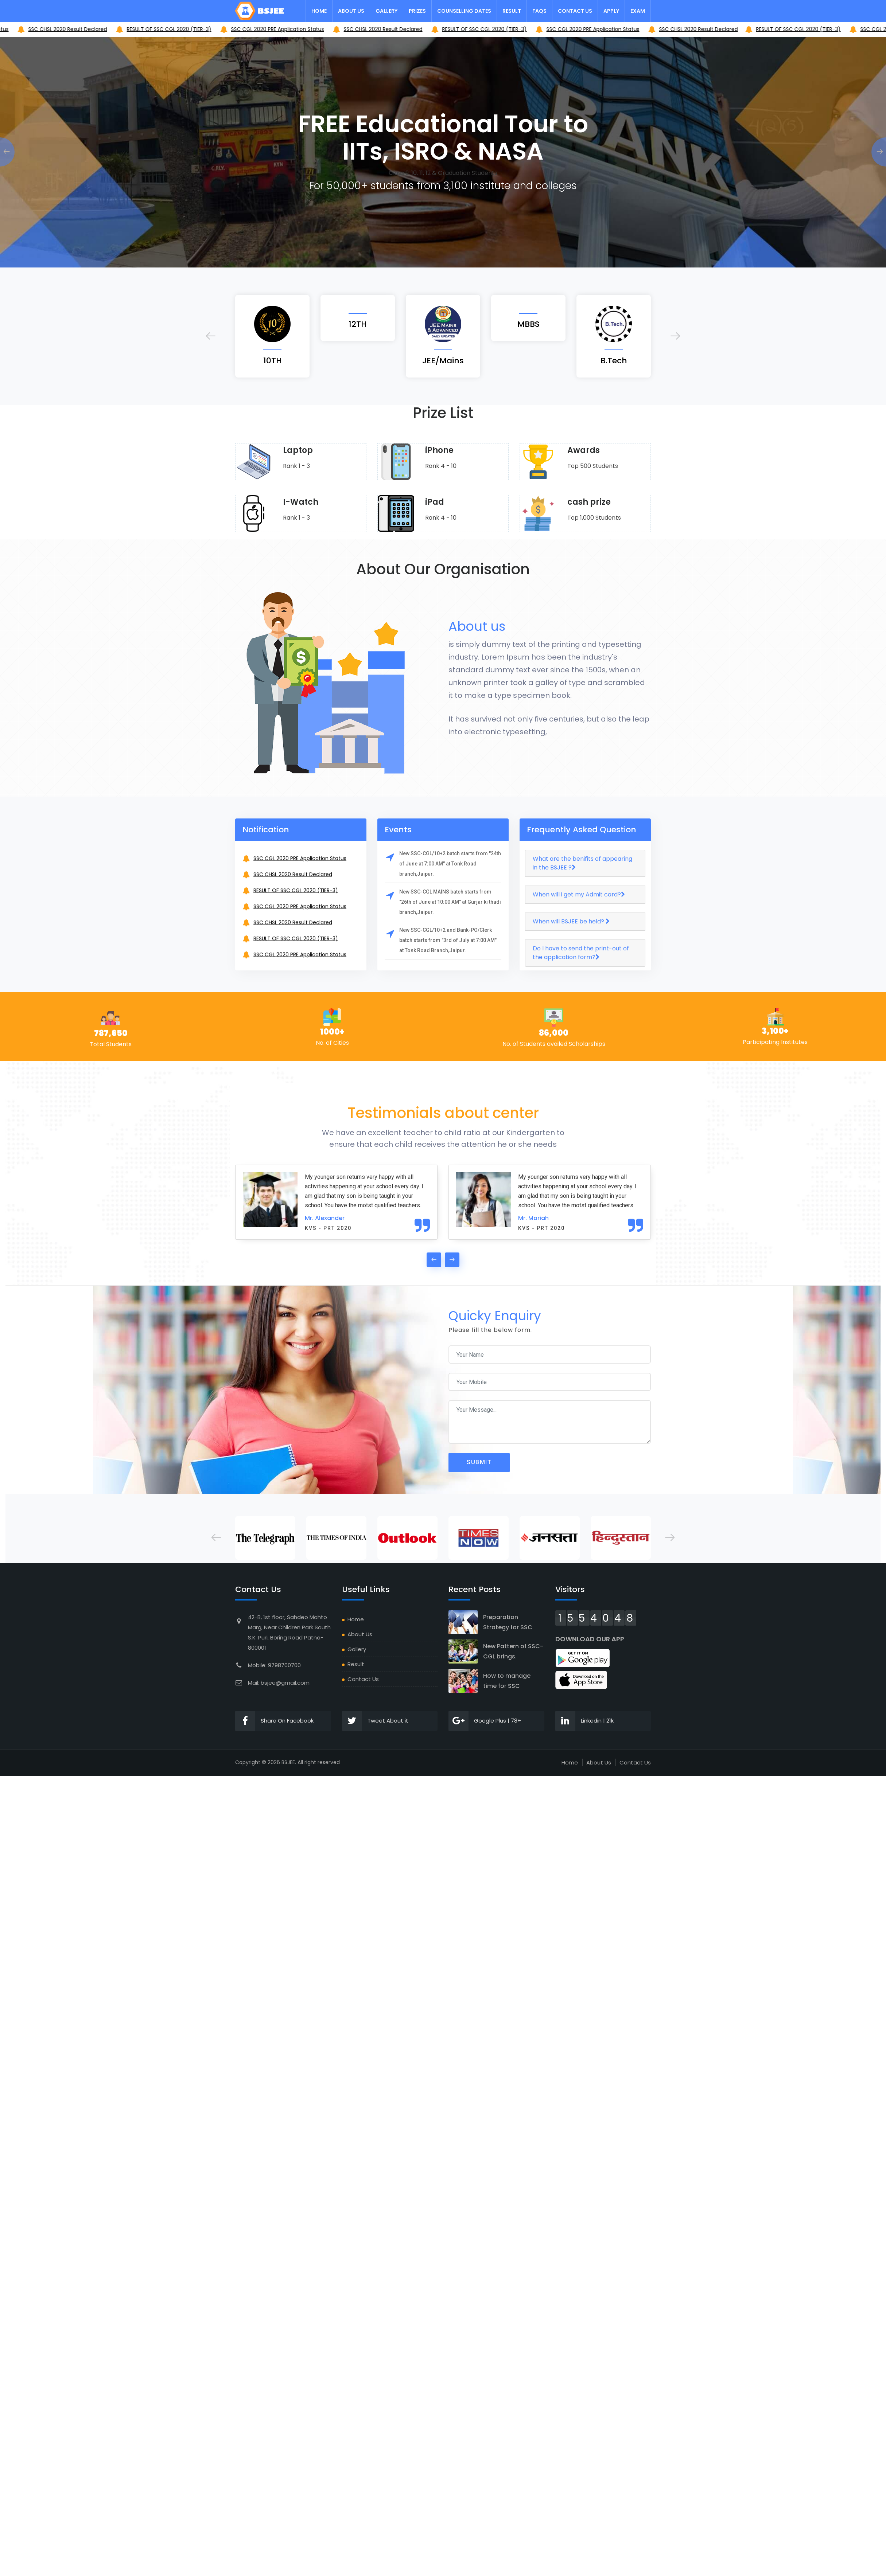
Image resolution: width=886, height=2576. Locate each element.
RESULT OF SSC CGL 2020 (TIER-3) (267, 29)
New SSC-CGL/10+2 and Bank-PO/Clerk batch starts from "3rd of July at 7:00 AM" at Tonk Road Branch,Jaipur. (448, 940)
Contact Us (575, 11)
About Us (351, 11)
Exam (637, 11)
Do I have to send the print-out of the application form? (581, 952)
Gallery (386, 11)
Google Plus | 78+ (484, 1721)
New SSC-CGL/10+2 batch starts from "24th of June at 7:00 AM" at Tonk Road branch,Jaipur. (450, 864)
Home (319, 11)
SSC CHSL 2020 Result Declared (166, 29)
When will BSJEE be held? (571, 921)
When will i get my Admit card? (579, 894)
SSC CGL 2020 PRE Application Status (60, 29)
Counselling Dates (464, 11)
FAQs (539, 11)
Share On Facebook (274, 1721)
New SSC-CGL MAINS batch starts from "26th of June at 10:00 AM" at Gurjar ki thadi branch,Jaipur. (450, 902)
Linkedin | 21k (584, 1721)
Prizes (417, 11)
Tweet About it (375, 1721)
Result (511, 11)
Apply (611, 11)
